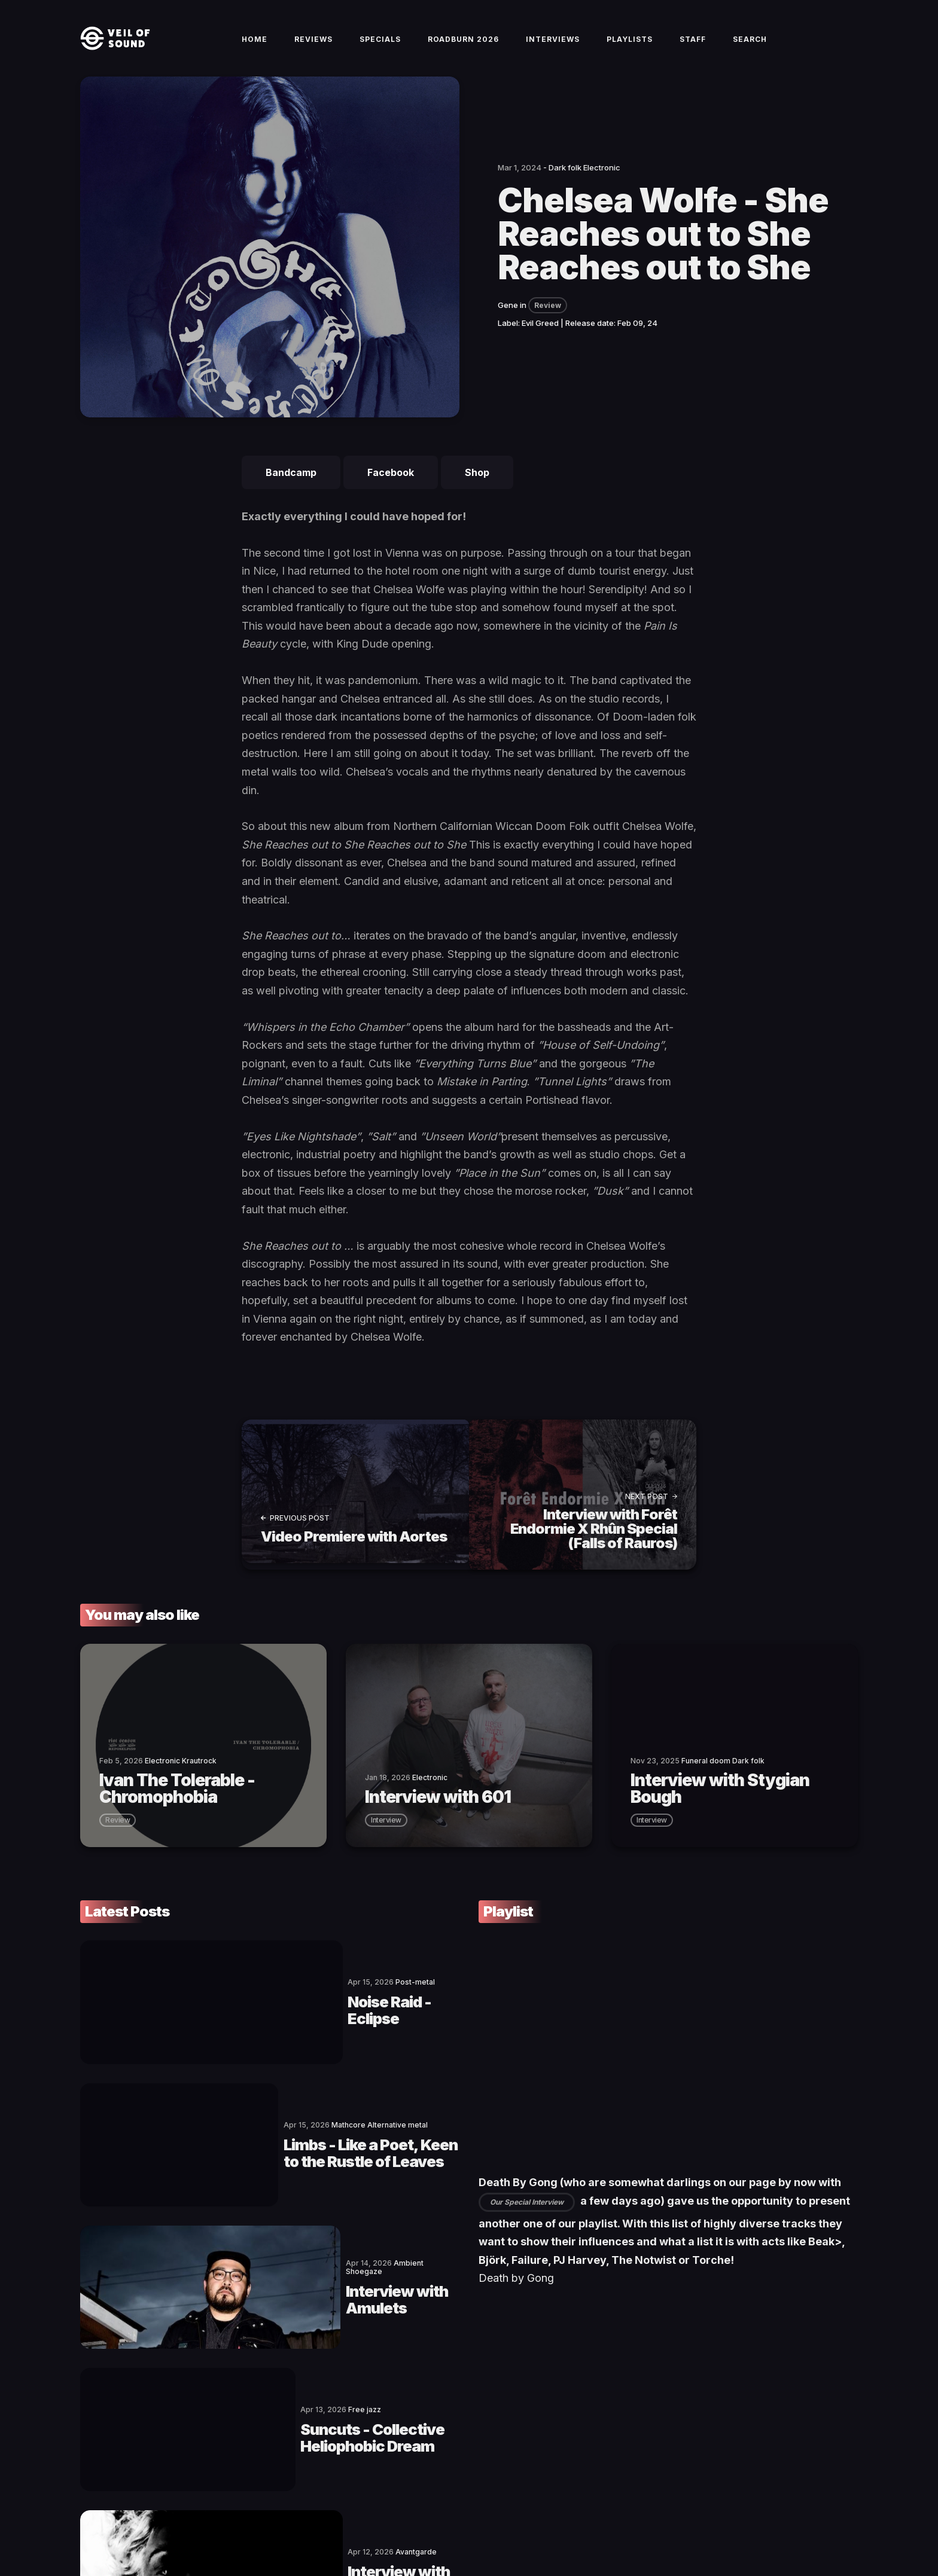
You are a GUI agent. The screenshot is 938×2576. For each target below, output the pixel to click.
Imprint (284, 2526)
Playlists (630, 48)
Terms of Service (233, 2526)
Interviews (553, 48)
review (117, 1832)
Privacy (319, 2526)
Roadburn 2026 (463, 48)
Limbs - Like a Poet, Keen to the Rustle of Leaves (317, 2098)
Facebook (390, 492)
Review (547, 324)
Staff (693, 48)
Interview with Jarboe (282, 2392)
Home (254, 48)
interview (386, 1832)
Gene (508, 324)
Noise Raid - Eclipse (272, 2000)
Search (750, 48)
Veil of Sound (135, 2526)
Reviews (313, 48)
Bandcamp (291, 492)
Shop (477, 492)
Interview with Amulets (288, 2196)
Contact (179, 2526)
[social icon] (788, 2526)
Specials (380, 48)
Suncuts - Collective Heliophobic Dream (325, 2294)
